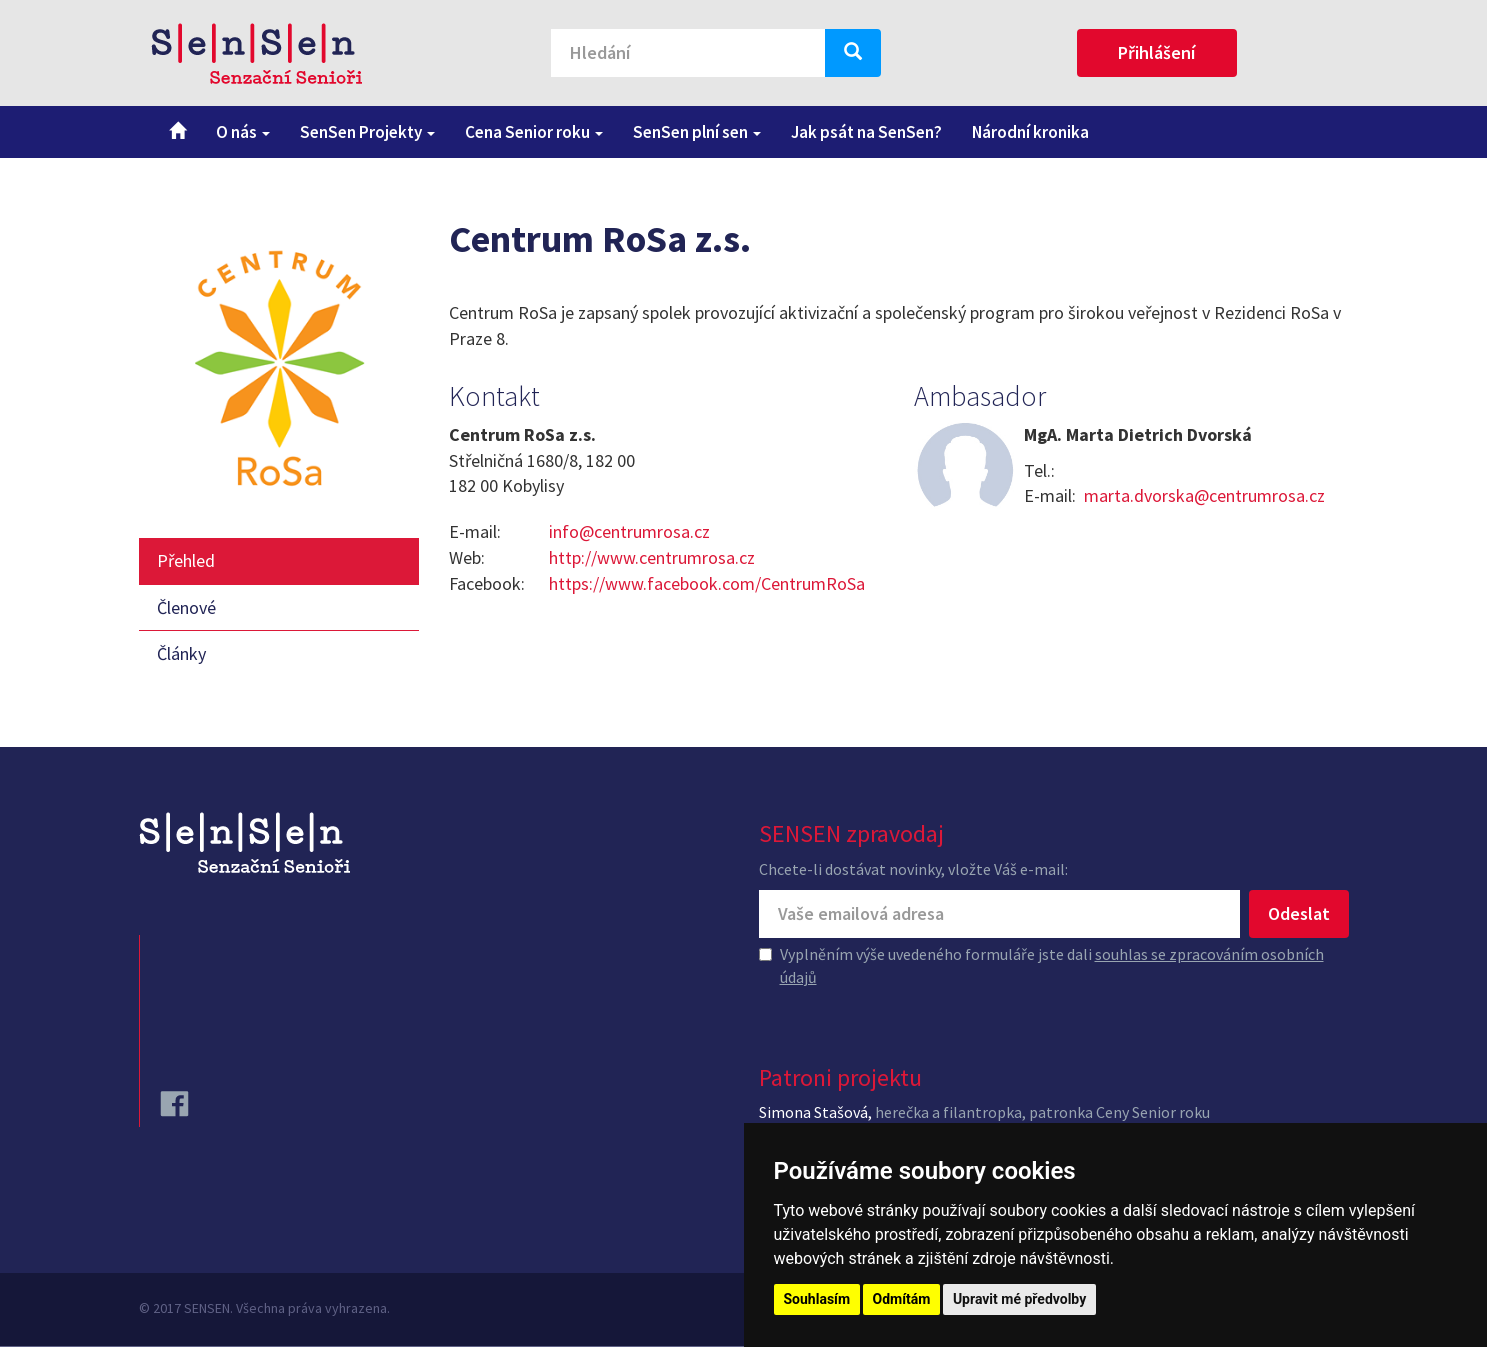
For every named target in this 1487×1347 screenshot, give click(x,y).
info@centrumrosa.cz (629, 531)
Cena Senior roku (534, 132)
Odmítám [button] (902, 1299)
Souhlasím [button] (817, 1299)
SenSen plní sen (697, 132)
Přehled (186, 560)
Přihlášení (1156, 52)
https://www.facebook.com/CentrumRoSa (707, 583)
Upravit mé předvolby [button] (1019, 1299)
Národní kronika (1030, 132)
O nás (243, 132)
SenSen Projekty (367, 132)
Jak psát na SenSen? (866, 132)
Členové (186, 607)
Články (181, 653)
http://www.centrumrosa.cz (652, 557)
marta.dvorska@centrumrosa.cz (1204, 495)
